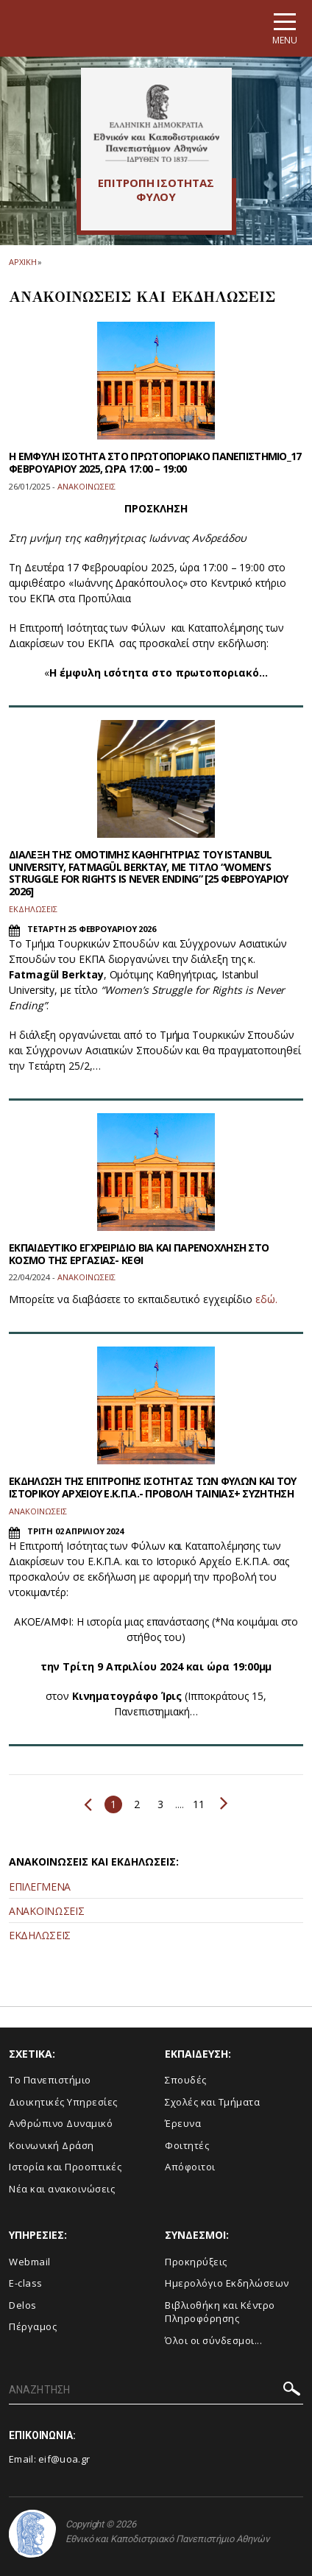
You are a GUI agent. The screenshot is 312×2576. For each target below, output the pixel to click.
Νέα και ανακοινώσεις (62, 2188)
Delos (23, 2305)
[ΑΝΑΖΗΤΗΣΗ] (156, 2390)
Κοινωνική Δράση (51, 2145)
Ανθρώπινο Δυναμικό (61, 2123)
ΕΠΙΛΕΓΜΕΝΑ (40, 1887)
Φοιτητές (187, 2145)
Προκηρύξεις (196, 2261)
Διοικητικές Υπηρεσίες (63, 2102)
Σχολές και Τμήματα (212, 2102)
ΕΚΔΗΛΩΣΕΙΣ (40, 1935)
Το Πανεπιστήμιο (50, 2079)
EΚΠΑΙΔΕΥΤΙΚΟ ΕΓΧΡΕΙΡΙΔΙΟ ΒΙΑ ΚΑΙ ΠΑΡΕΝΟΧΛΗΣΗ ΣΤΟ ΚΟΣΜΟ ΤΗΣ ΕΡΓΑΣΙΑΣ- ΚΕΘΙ (139, 1254)
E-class (26, 2283)
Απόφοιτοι (190, 2166)
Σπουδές (186, 2079)
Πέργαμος (33, 2326)
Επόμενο (224, 1803)
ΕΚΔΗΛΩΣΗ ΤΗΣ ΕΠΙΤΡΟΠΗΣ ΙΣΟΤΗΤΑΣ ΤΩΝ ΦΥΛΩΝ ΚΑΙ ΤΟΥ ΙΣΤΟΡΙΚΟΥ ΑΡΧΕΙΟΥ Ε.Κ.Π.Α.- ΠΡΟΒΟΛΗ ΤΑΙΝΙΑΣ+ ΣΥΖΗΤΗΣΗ (153, 1487)
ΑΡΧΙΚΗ (22, 261)
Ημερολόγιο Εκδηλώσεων (227, 2283)
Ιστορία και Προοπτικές (65, 2166)
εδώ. (266, 1299)
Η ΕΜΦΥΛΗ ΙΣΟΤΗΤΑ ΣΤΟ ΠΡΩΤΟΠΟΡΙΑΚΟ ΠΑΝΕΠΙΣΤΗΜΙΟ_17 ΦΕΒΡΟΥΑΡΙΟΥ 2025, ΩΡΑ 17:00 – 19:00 (155, 462)
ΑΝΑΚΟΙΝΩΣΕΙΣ (46, 1911)
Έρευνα (183, 2123)
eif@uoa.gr (64, 2459)
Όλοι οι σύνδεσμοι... (213, 2340)
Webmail (30, 2261)
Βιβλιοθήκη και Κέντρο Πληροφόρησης (220, 2312)
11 (198, 1804)
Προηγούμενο (88, 1804)
